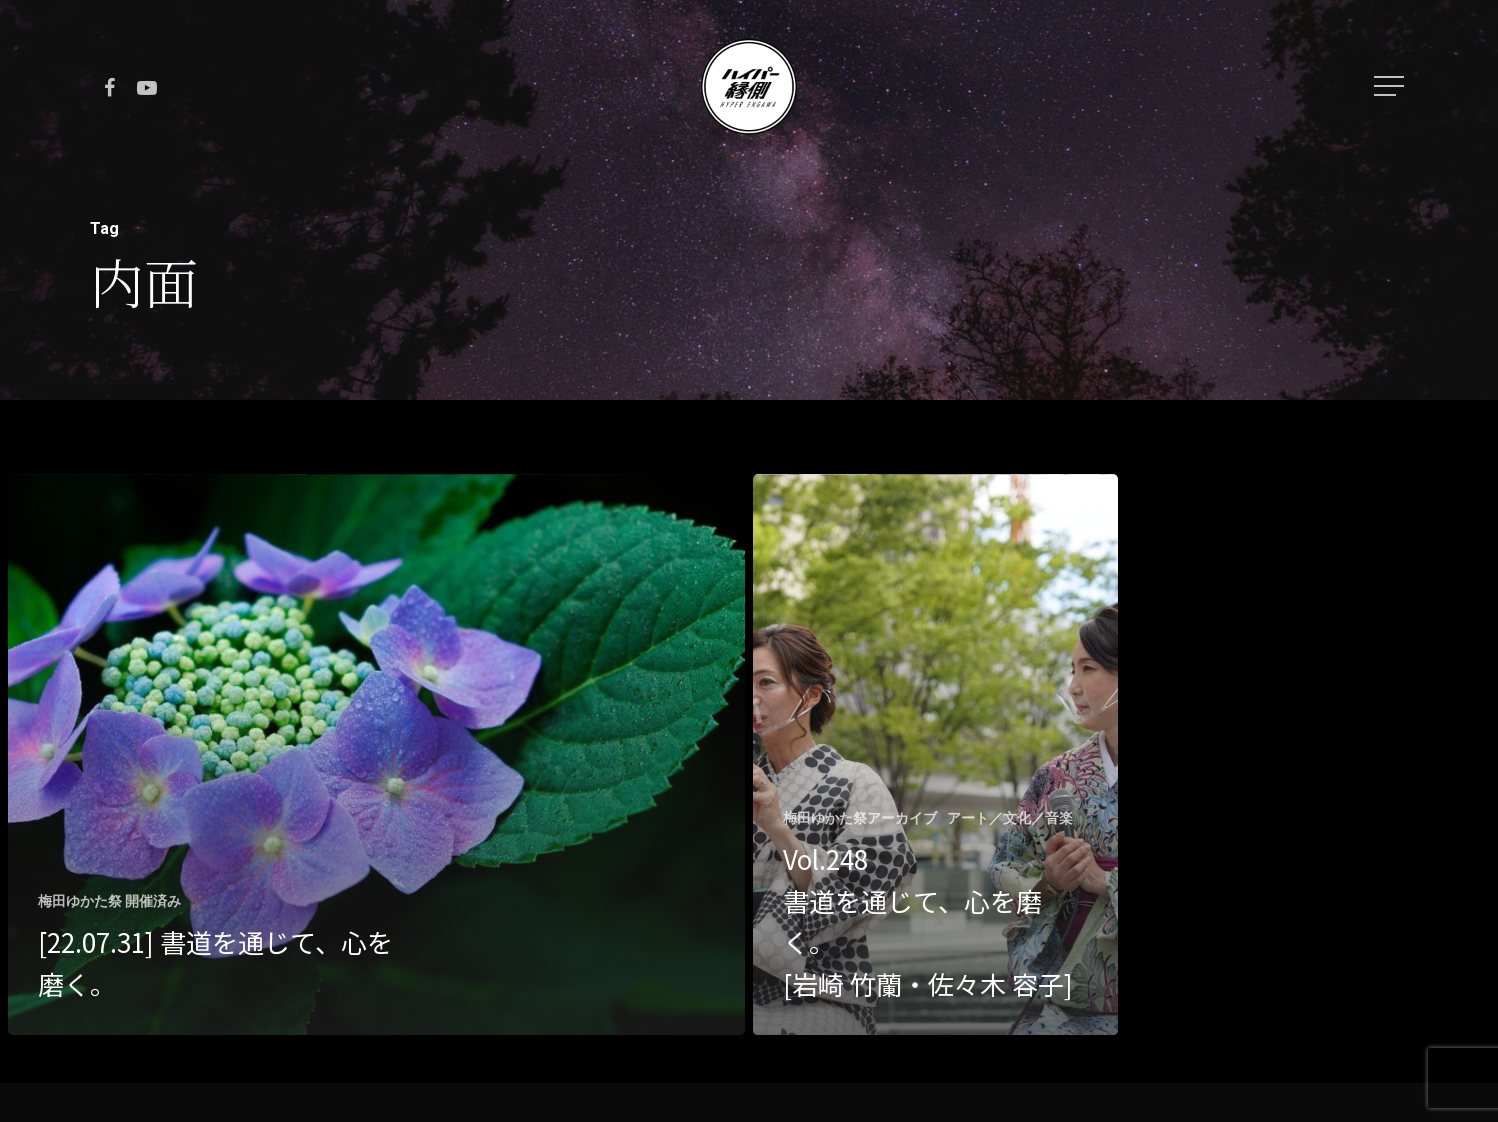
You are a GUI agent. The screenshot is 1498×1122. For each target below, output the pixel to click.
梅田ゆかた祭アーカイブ (860, 818)
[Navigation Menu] (1391, 86)
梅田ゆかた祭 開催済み (109, 901)
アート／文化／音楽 (1010, 818)
